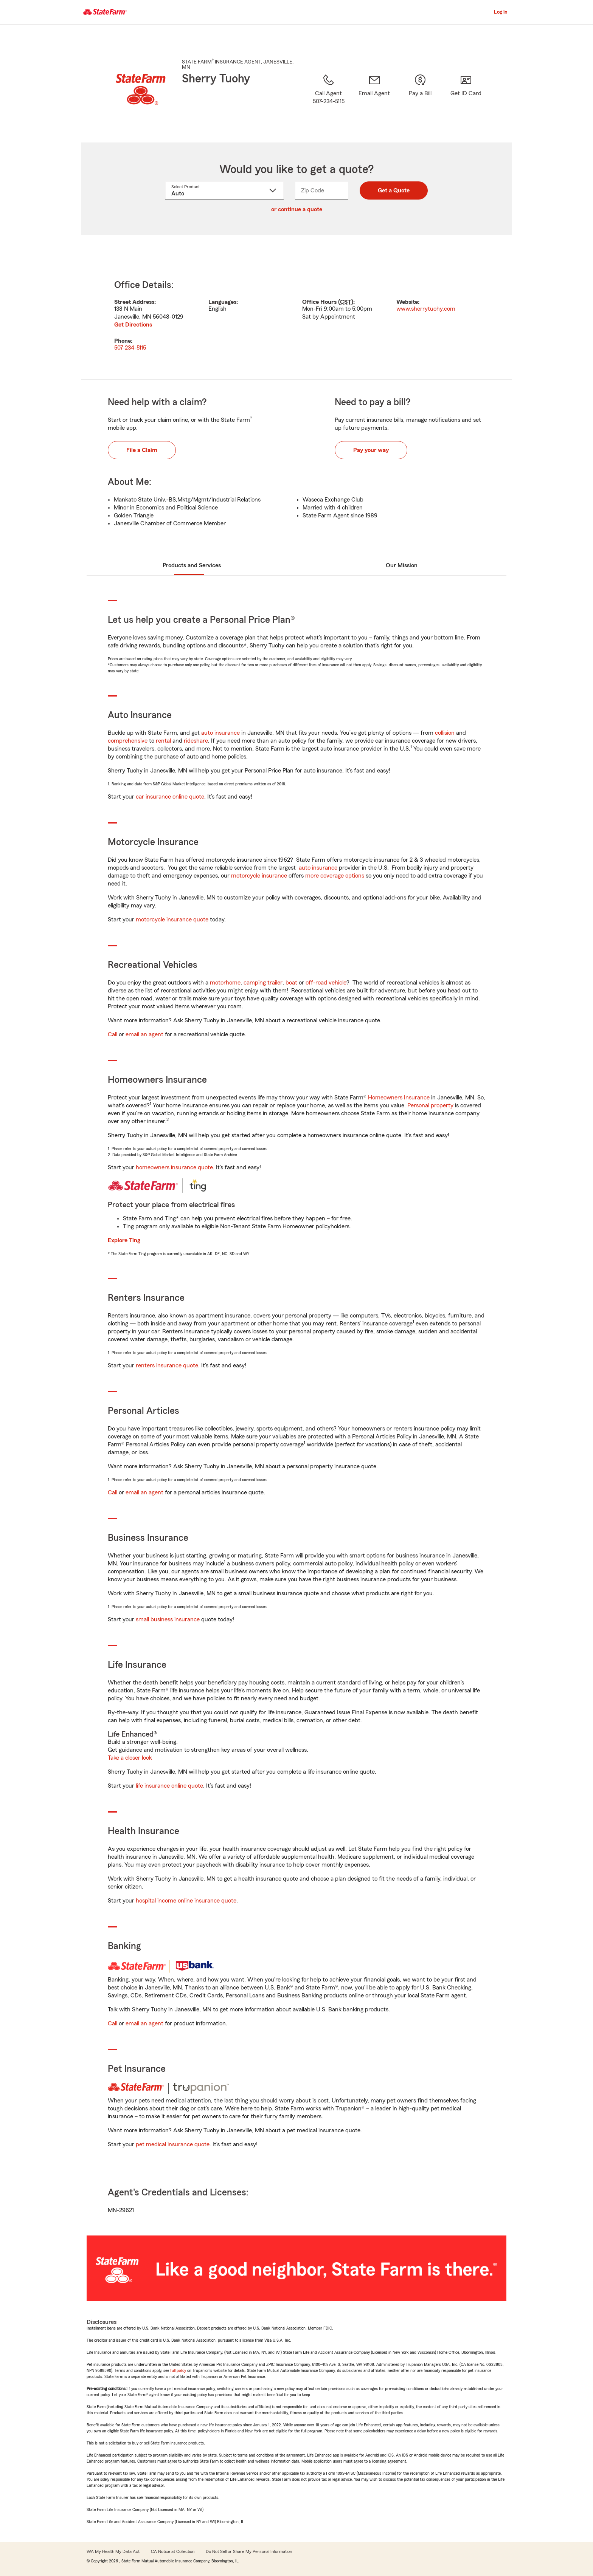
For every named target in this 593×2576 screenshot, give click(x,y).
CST (345, 302)
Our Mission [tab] (402, 565)
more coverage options (334, 876)
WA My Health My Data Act (113, 2551)
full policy (178, 2370)
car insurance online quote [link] (170, 797)
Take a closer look (130, 1758)
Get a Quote (394, 190)
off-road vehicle (326, 983)
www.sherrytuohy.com (425, 309)
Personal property (430, 1105)
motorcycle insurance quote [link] (172, 919)
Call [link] (112, 1034)
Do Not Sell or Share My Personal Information (249, 2551)
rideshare (196, 741)
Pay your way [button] (371, 450)
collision (445, 733)
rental (163, 741)
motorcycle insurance (259, 876)
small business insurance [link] (168, 1619)
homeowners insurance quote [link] (174, 1167)
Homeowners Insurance (399, 1097)
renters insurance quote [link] (167, 1365)
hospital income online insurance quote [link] (186, 1901)
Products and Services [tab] (192, 565)
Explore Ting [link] (124, 1240)
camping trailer (263, 983)
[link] (374, 98)
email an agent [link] (144, 1034)
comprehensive (127, 741)
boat (291, 983)
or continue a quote (296, 209)
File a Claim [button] (141, 450)
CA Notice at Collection (172, 2551)
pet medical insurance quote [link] (173, 2144)
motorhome (225, 983)
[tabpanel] (296, 316)
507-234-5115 (130, 348)
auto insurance (220, 733)
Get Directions (133, 325)
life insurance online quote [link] (169, 1786)
